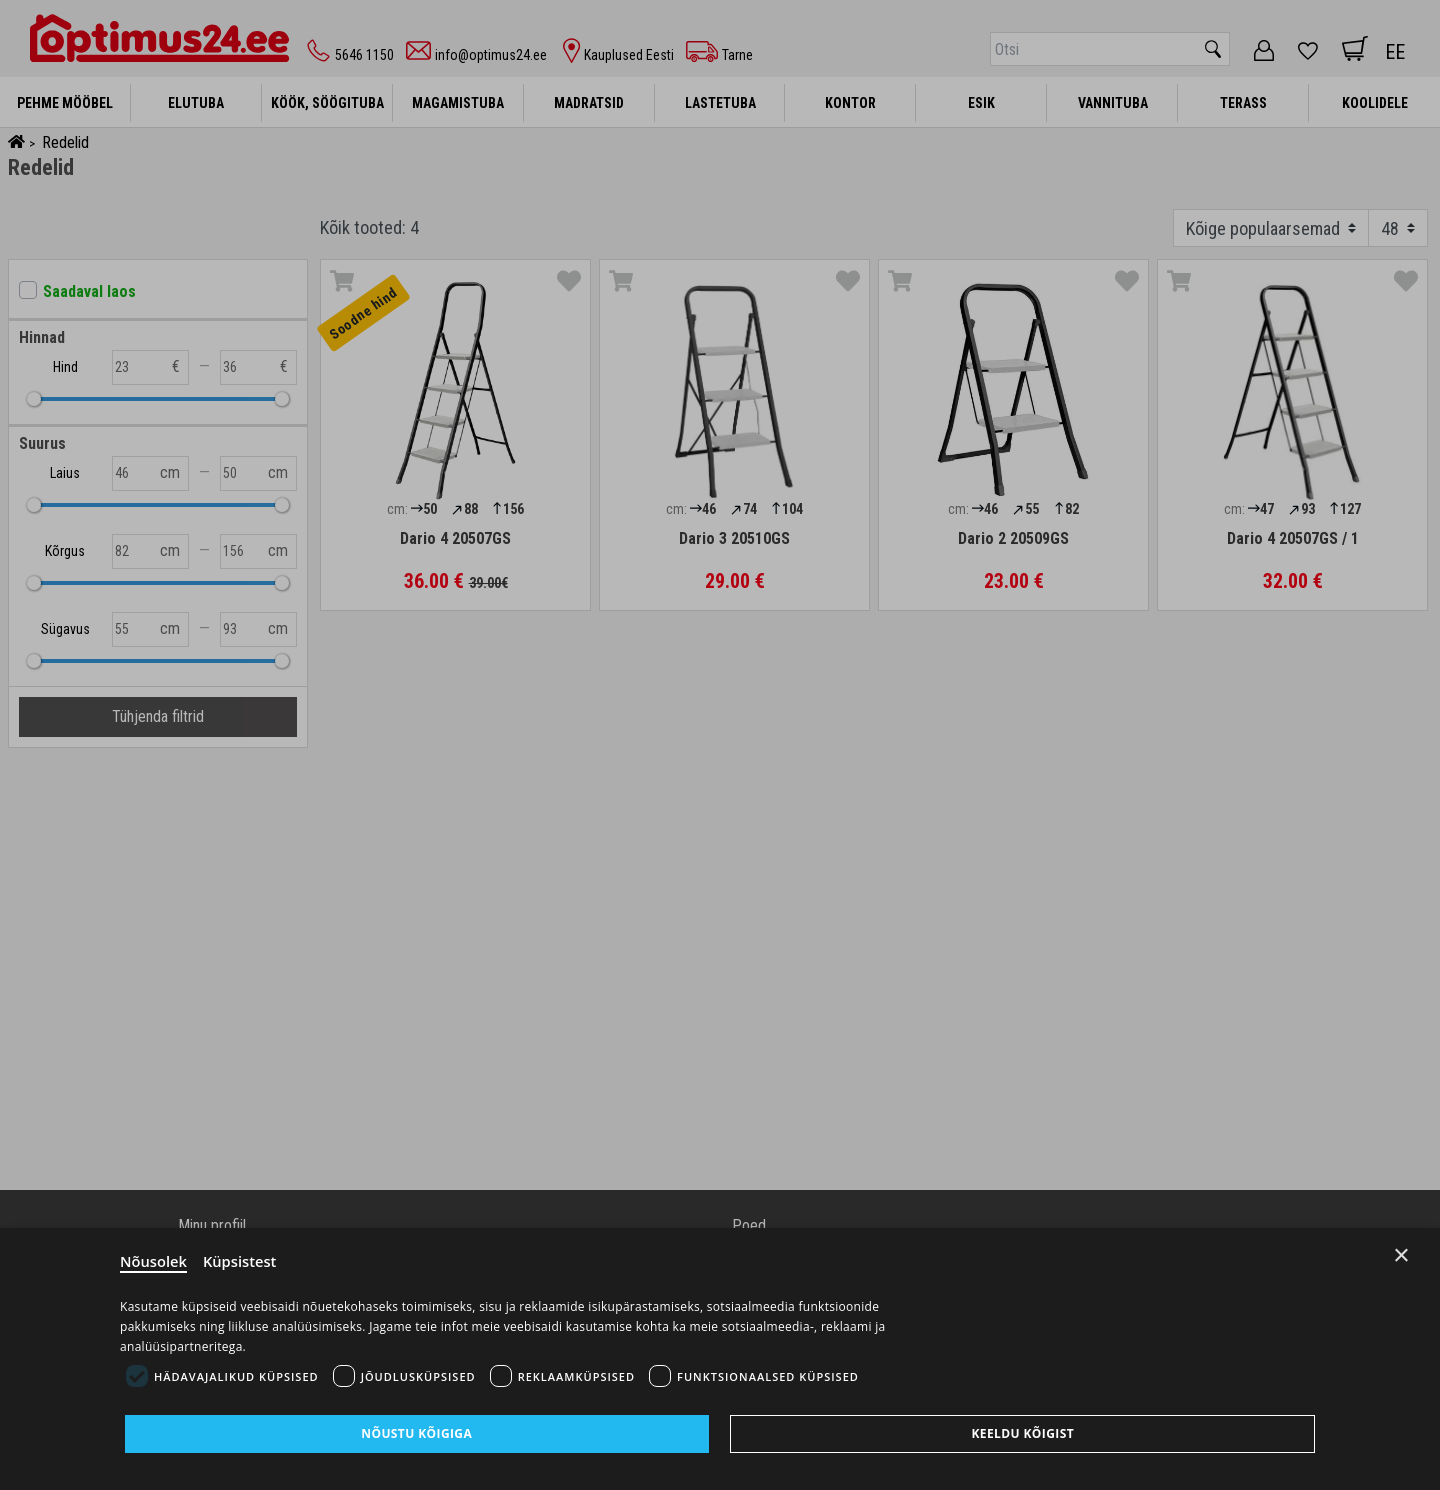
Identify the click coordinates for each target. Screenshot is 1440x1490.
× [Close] (1401, 1253)
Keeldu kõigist (1022, 1433)
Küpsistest (241, 1260)
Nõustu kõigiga (416, 1433)
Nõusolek (154, 1260)
